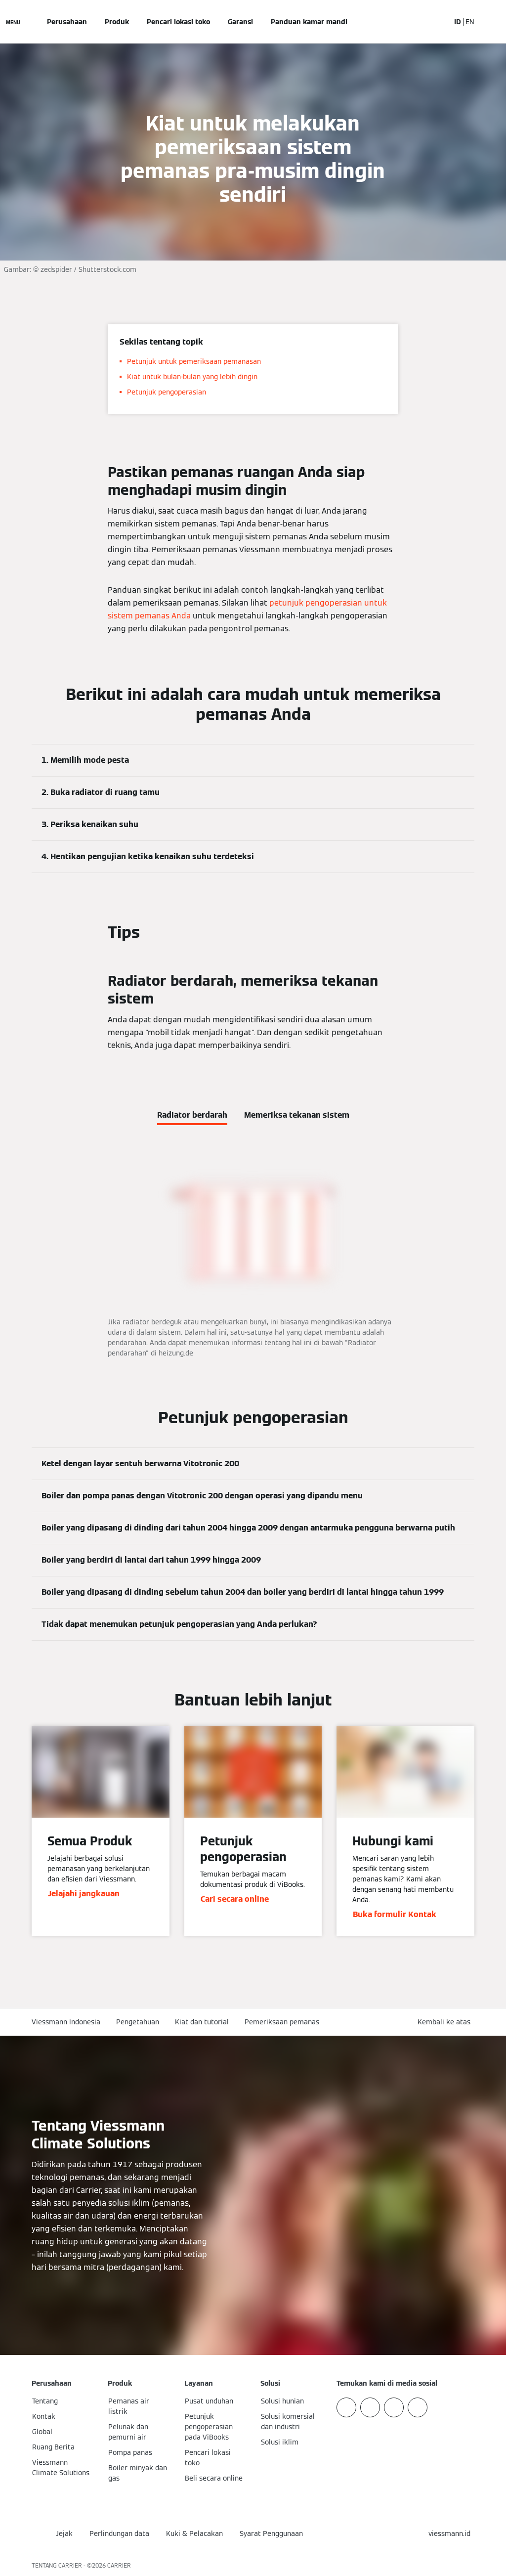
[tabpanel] (253, 1254)
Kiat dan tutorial (202, 2021)
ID (457, 21)
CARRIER (119, 2565)
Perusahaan (67, 21)
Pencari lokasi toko (178, 21)
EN (469, 21)
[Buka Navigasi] (13, 22)
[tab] (192, 1113)
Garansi (240, 21)
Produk (117, 21)
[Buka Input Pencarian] (437, 22)
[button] (446, 2022)
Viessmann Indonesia (66, 2021)
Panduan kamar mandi (309, 21)
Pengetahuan (137, 2021)
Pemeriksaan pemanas (282, 2021)
